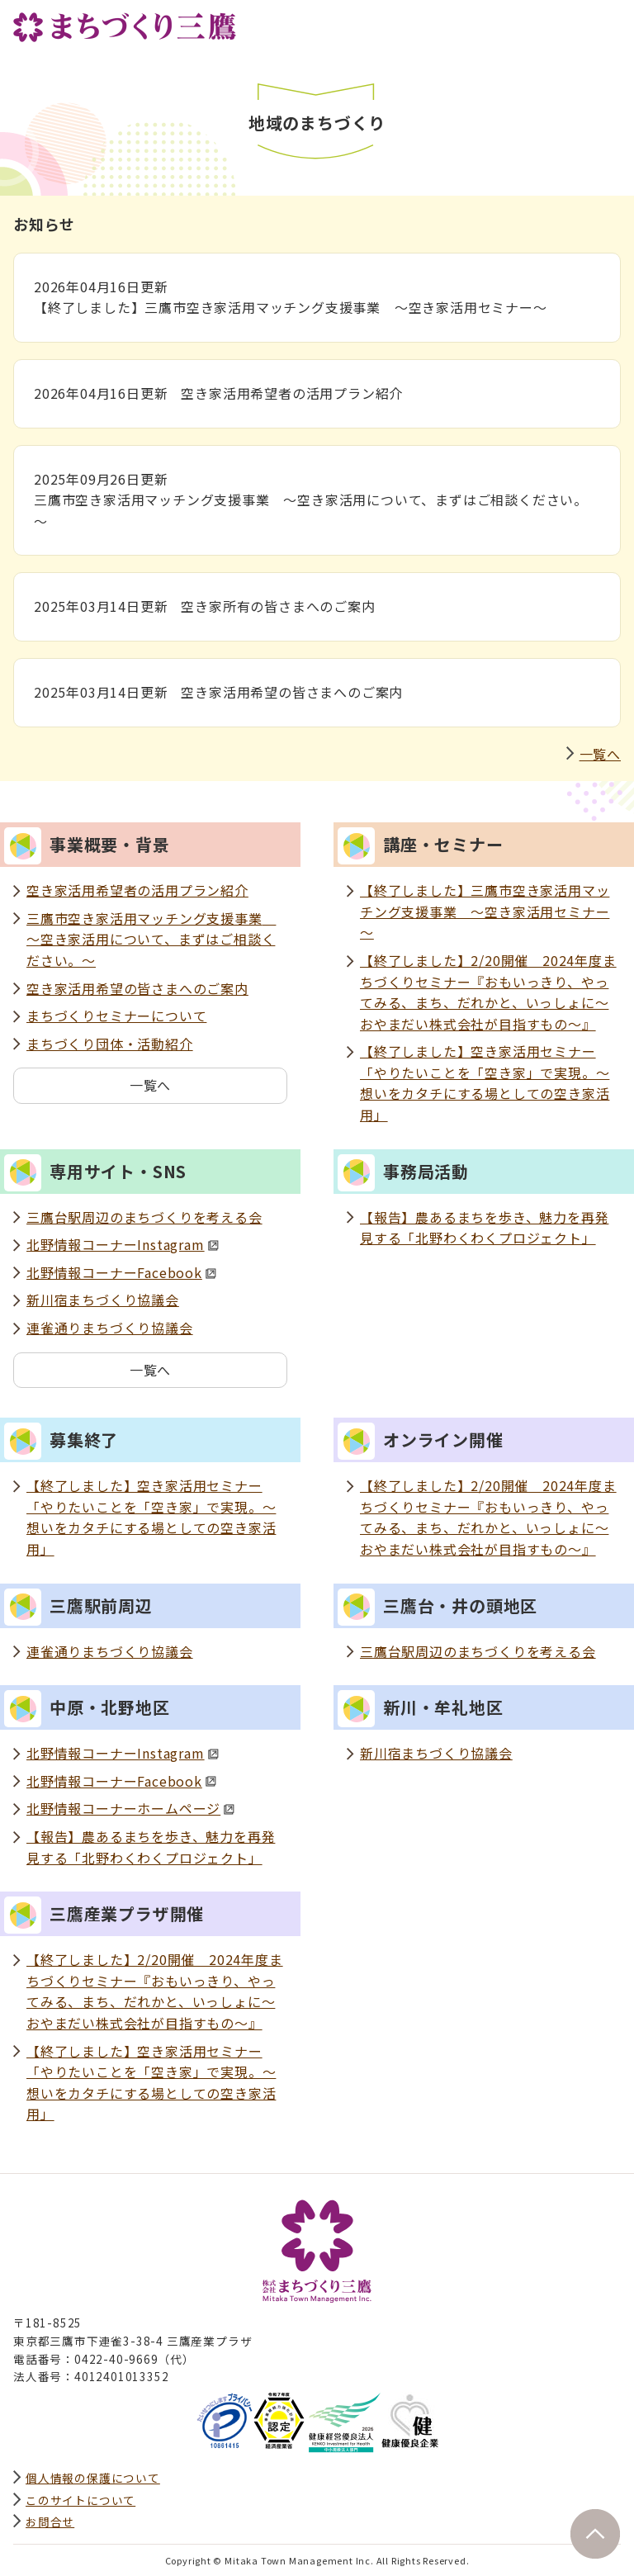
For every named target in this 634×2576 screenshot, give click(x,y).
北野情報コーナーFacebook (121, 1272)
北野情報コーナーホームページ (130, 1808)
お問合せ (50, 2521)
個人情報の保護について (93, 2477)
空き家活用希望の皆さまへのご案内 (137, 988)
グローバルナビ (607, 22)
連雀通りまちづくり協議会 (109, 1328)
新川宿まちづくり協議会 (102, 1299)
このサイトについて (80, 2500)
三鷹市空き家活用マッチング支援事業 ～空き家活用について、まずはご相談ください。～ (151, 939)
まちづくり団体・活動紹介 (109, 1044)
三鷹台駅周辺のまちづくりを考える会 (144, 1217)
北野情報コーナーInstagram (122, 1244)
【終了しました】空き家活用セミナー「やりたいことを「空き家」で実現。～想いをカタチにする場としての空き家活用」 (484, 1083)
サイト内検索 (571, 22)
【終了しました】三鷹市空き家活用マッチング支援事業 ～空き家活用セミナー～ (484, 911)
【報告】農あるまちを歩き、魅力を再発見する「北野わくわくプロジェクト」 (484, 1227)
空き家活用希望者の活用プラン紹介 (137, 890)
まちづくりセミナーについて (116, 1015)
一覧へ (600, 754)
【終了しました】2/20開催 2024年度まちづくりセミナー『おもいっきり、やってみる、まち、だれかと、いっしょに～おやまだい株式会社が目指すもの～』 (488, 992)
